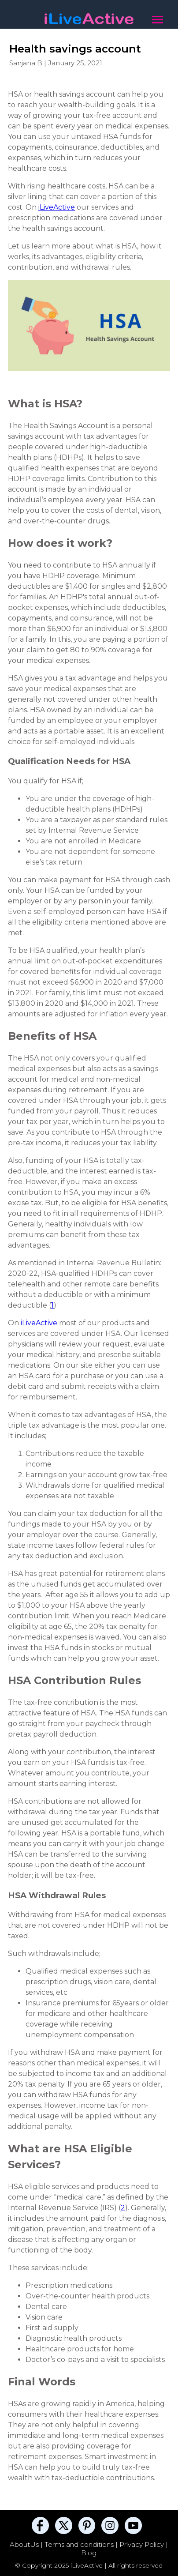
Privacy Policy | (143, 2544)
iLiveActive (56, 207)
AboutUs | (27, 2544)
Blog (88, 2553)
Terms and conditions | (81, 2544)
